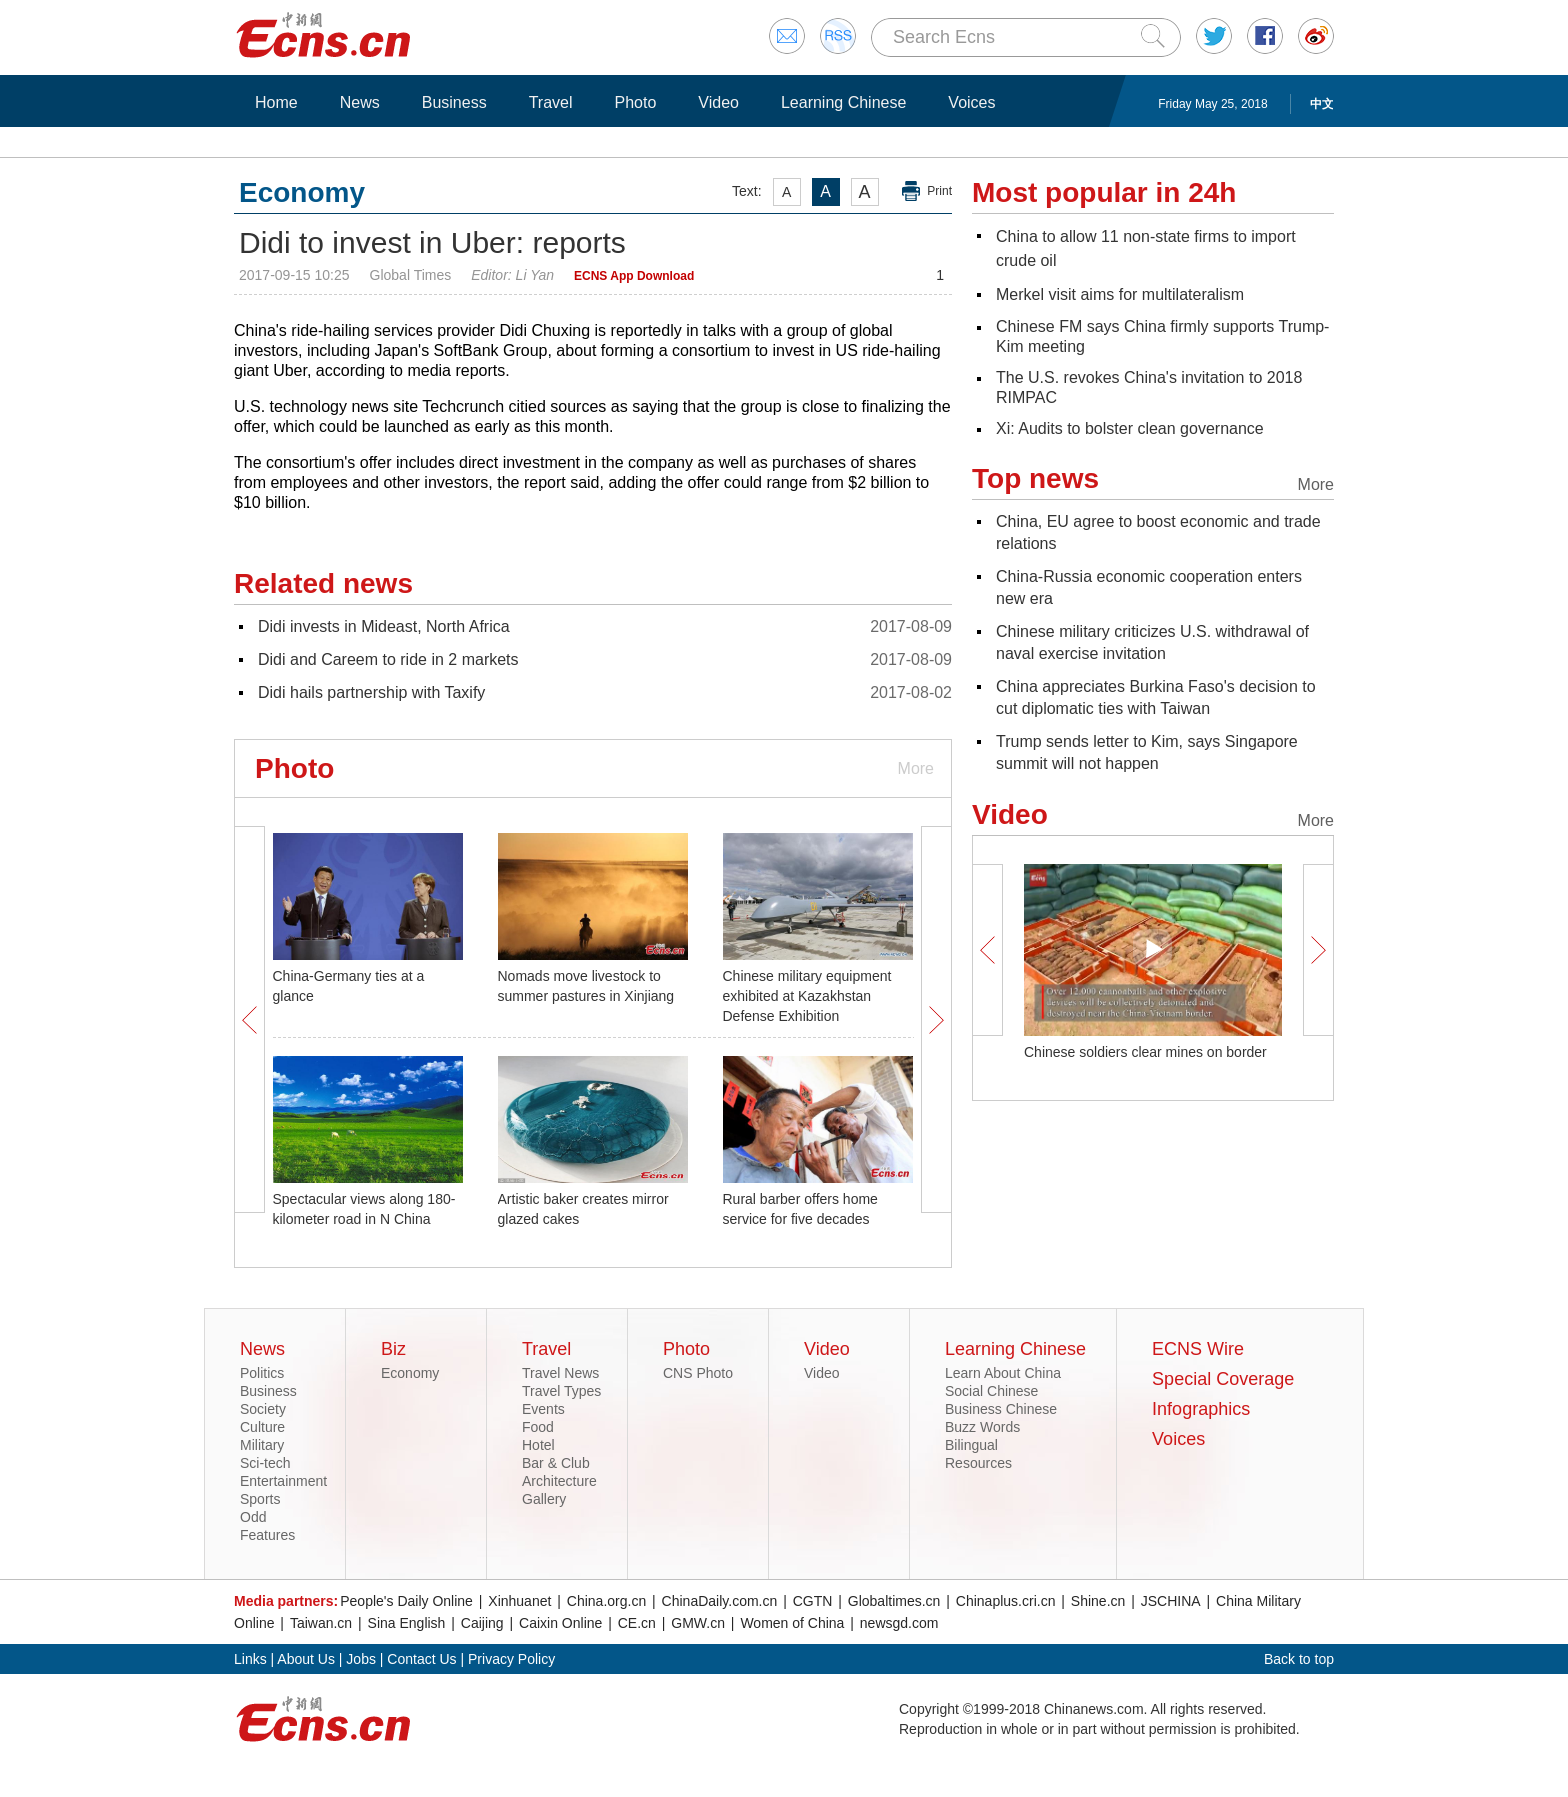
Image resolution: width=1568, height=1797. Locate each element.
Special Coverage (1223, 1379)
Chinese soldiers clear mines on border (1145, 1052)
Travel (551, 102)
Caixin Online (560, 1623)
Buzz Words (982, 1427)
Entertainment (283, 1481)
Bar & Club (556, 1463)
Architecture (559, 1481)
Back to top (1299, 1659)
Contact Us (421, 1659)
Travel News (560, 1373)
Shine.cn (1098, 1601)
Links (250, 1659)
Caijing (482, 1623)
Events (543, 1409)
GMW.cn (698, 1623)
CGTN (813, 1601)
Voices (971, 102)
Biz (393, 1349)
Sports (260, 1499)
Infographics (1201, 1409)
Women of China (792, 1623)
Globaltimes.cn (894, 1601)
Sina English (407, 1623)
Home (276, 102)
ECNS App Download (634, 276)
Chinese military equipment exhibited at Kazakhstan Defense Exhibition (807, 996)
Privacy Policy (511, 1659)
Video (718, 102)
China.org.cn (606, 1601)
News (360, 102)
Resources (978, 1463)
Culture (262, 1427)
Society (263, 1409)
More (916, 768)
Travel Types (561, 1391)
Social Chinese (991, 1391)
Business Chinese (1001, 1409)
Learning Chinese (843, 102)
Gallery (544, 1499)
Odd (253, 1517)
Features (267, 1535)
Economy (410, 1373)
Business (454, 102)
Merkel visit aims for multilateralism (1120, 294)
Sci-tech (265, 1463)
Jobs (361, 1659)
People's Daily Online (406, 1601)
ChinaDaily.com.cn (720, 1601)
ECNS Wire (1198, 1349)
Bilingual (971, 1445)
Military (262, 1445)
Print (939, 191)
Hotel (538, 1445)
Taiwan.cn (321, 1623)
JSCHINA (1171, 1601)
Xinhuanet (519, 1601)
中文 (1322, 104)
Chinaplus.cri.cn (1006, 1601)
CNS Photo (698, 1373)
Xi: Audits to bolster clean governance (1130, 428)
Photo (635, 102)
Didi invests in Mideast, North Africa (384, 626)
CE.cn (637, 1623)
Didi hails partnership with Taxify (371, 692)
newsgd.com (899, 1623)
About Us (306, 1659)
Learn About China (1003, 1373)
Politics (262, 1373)
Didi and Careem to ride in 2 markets (388, 659)
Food (538, 1427)
